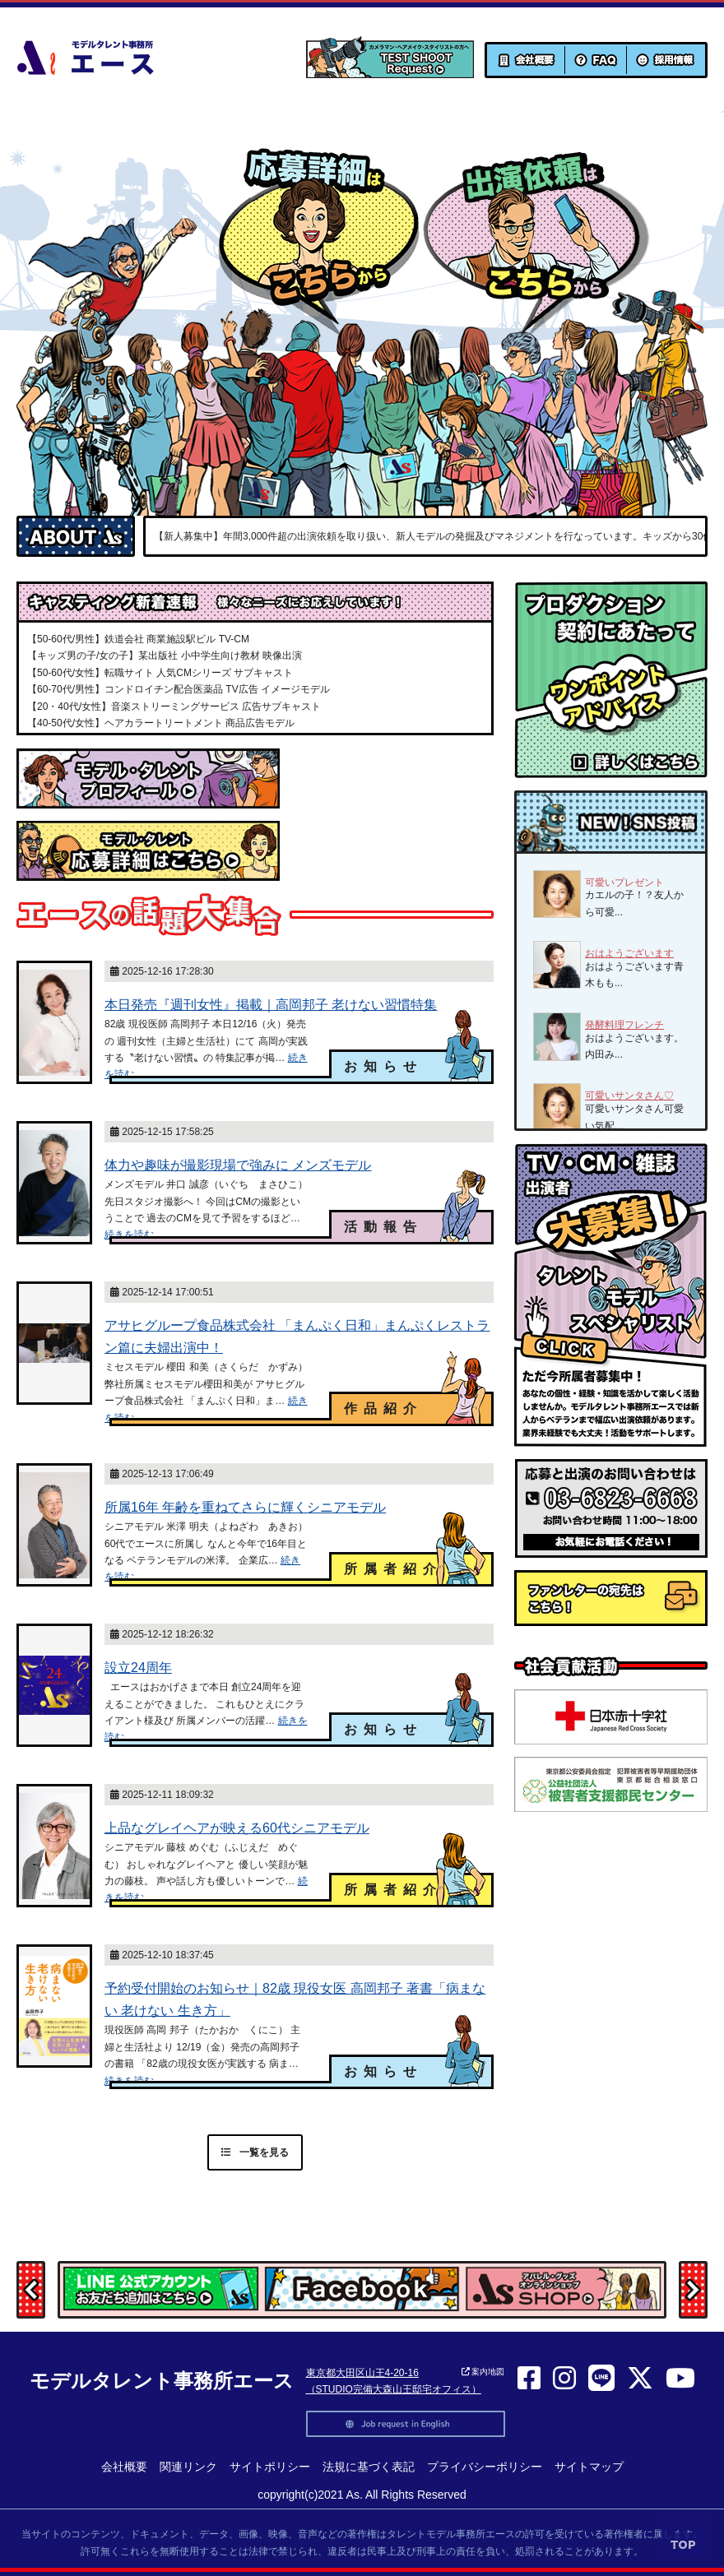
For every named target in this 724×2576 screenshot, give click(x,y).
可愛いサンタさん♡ (629, 1095)
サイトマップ (589, 2466)
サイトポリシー (270, 2466)
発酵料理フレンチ (624, 1025)
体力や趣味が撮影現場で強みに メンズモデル (237, 1165)
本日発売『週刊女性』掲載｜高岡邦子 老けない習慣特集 (270, 1005)
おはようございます (629, 953)
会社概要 (124, 2466)
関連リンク (188, 2466)
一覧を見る (255, 2152)
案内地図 (483, 2371)
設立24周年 (138, 1668)
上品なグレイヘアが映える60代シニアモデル (236, 1828)
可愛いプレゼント (624, 882)
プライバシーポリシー (484, 2466)
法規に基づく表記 (369, 2466)
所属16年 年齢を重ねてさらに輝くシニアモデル (245, 1507)
